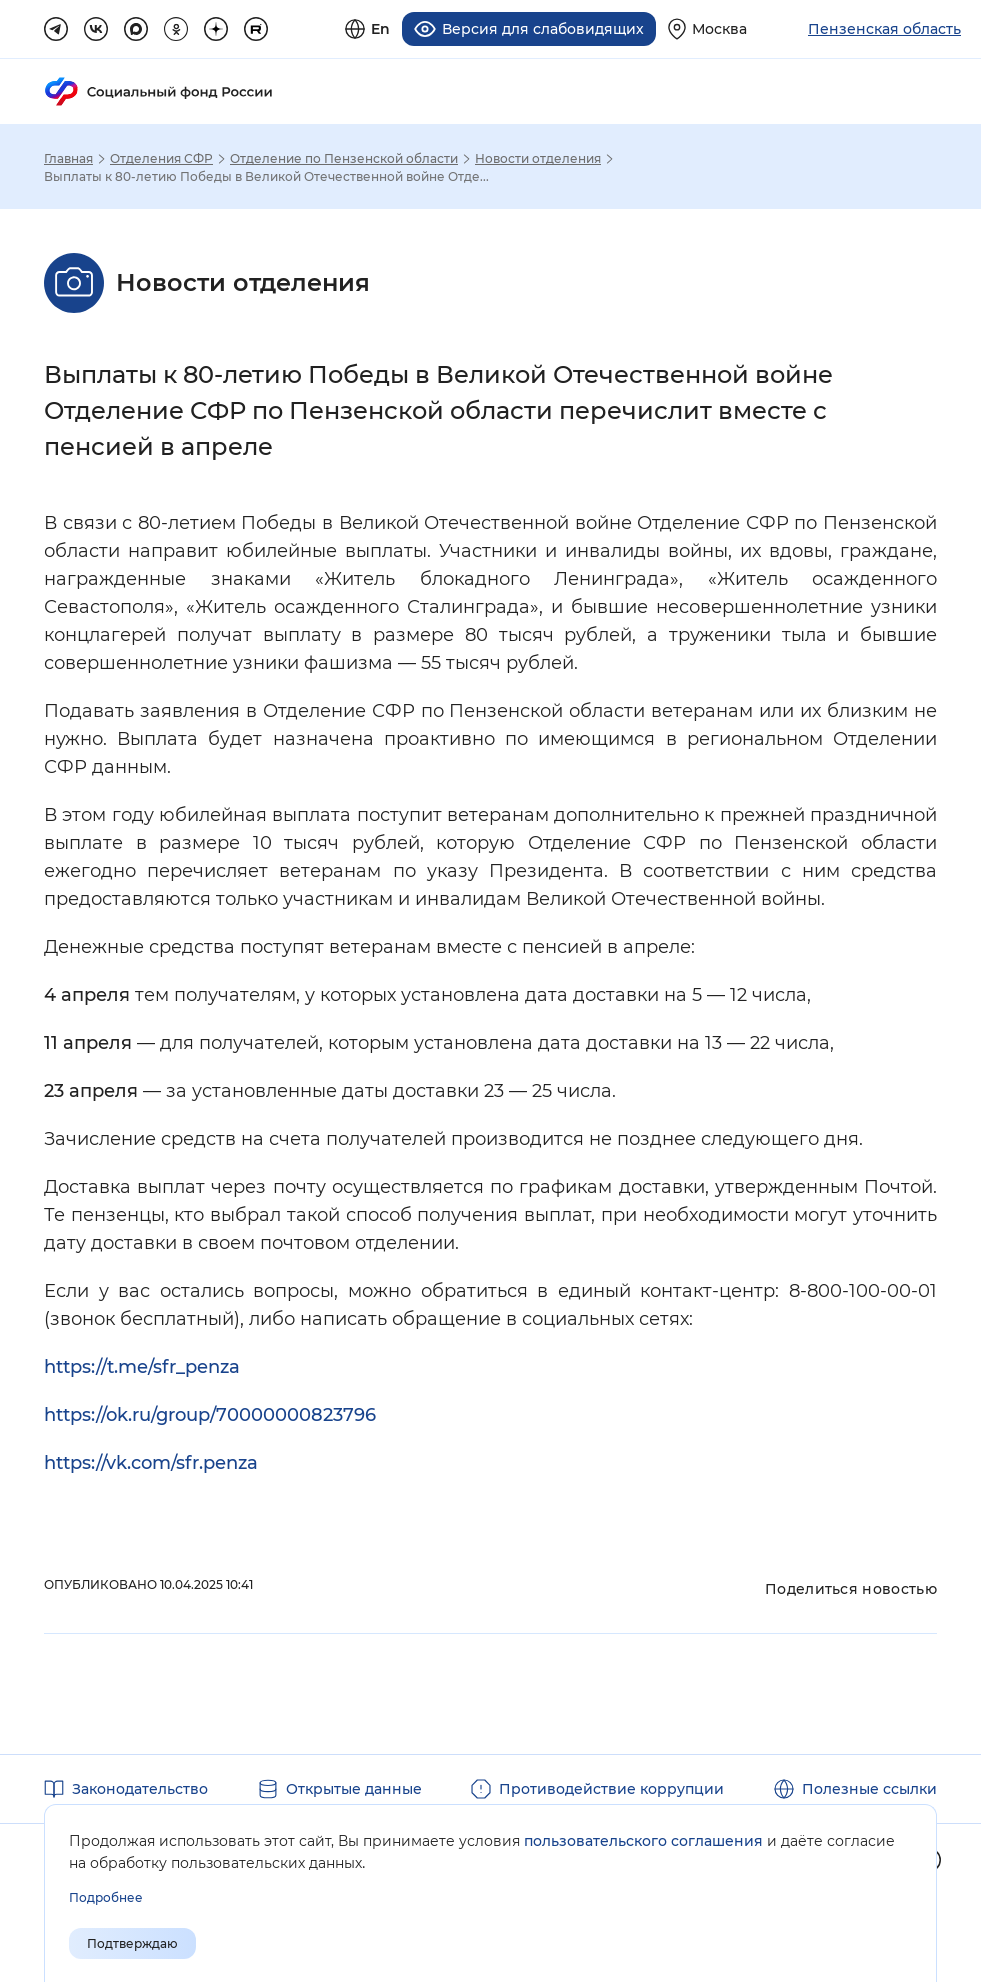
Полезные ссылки (869, 1788)
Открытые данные (354, 1788)
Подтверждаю (132, 1943)
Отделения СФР (161, 158)
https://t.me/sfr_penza (142, 1366)
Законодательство (140, 1788)
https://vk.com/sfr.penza (151, 1462)
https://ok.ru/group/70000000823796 (210, 1414)
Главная (68, 158)
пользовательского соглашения (643, 1841)
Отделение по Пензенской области (344, 158)
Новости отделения (538, 158)
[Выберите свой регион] (707, 28)
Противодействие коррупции (611, 1788)
